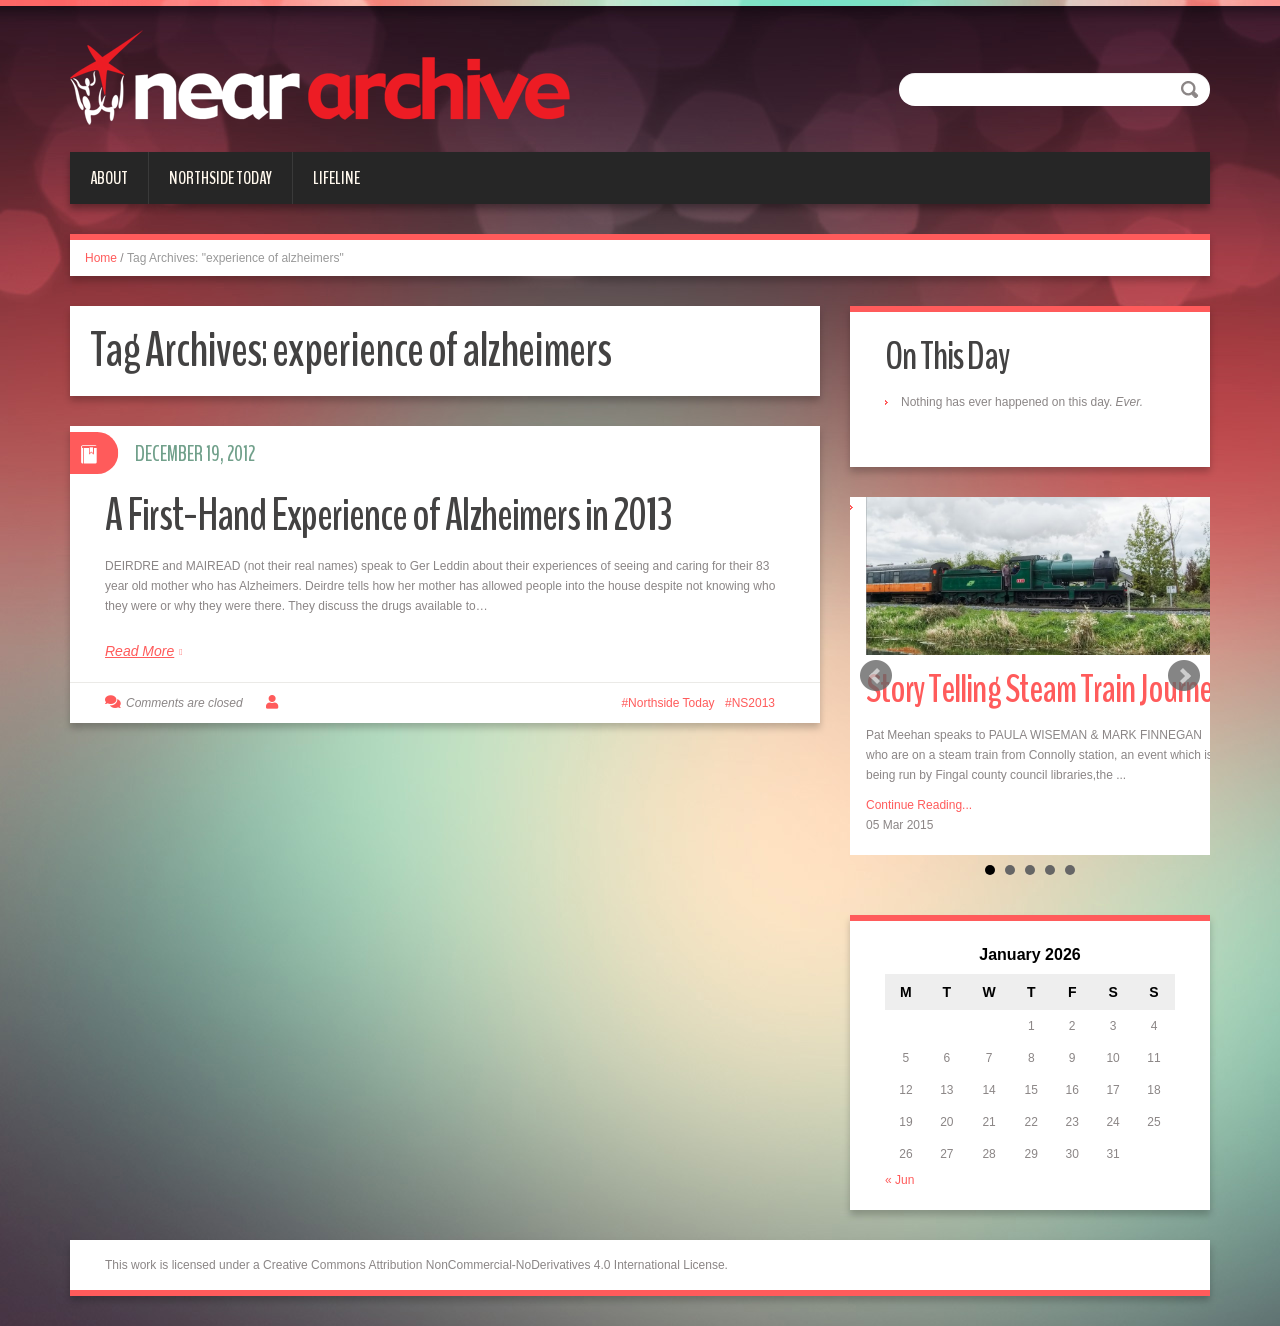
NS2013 (753, 703)
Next (1184, 676)
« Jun (899, 1180)
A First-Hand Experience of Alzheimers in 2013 (388, 515)
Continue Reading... (919, 805)
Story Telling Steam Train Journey (1044, 689)
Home (101, 258)
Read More (139, 651)
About (109, 178)
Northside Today (220, 178)
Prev (876, 676)
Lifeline (336, 178)
